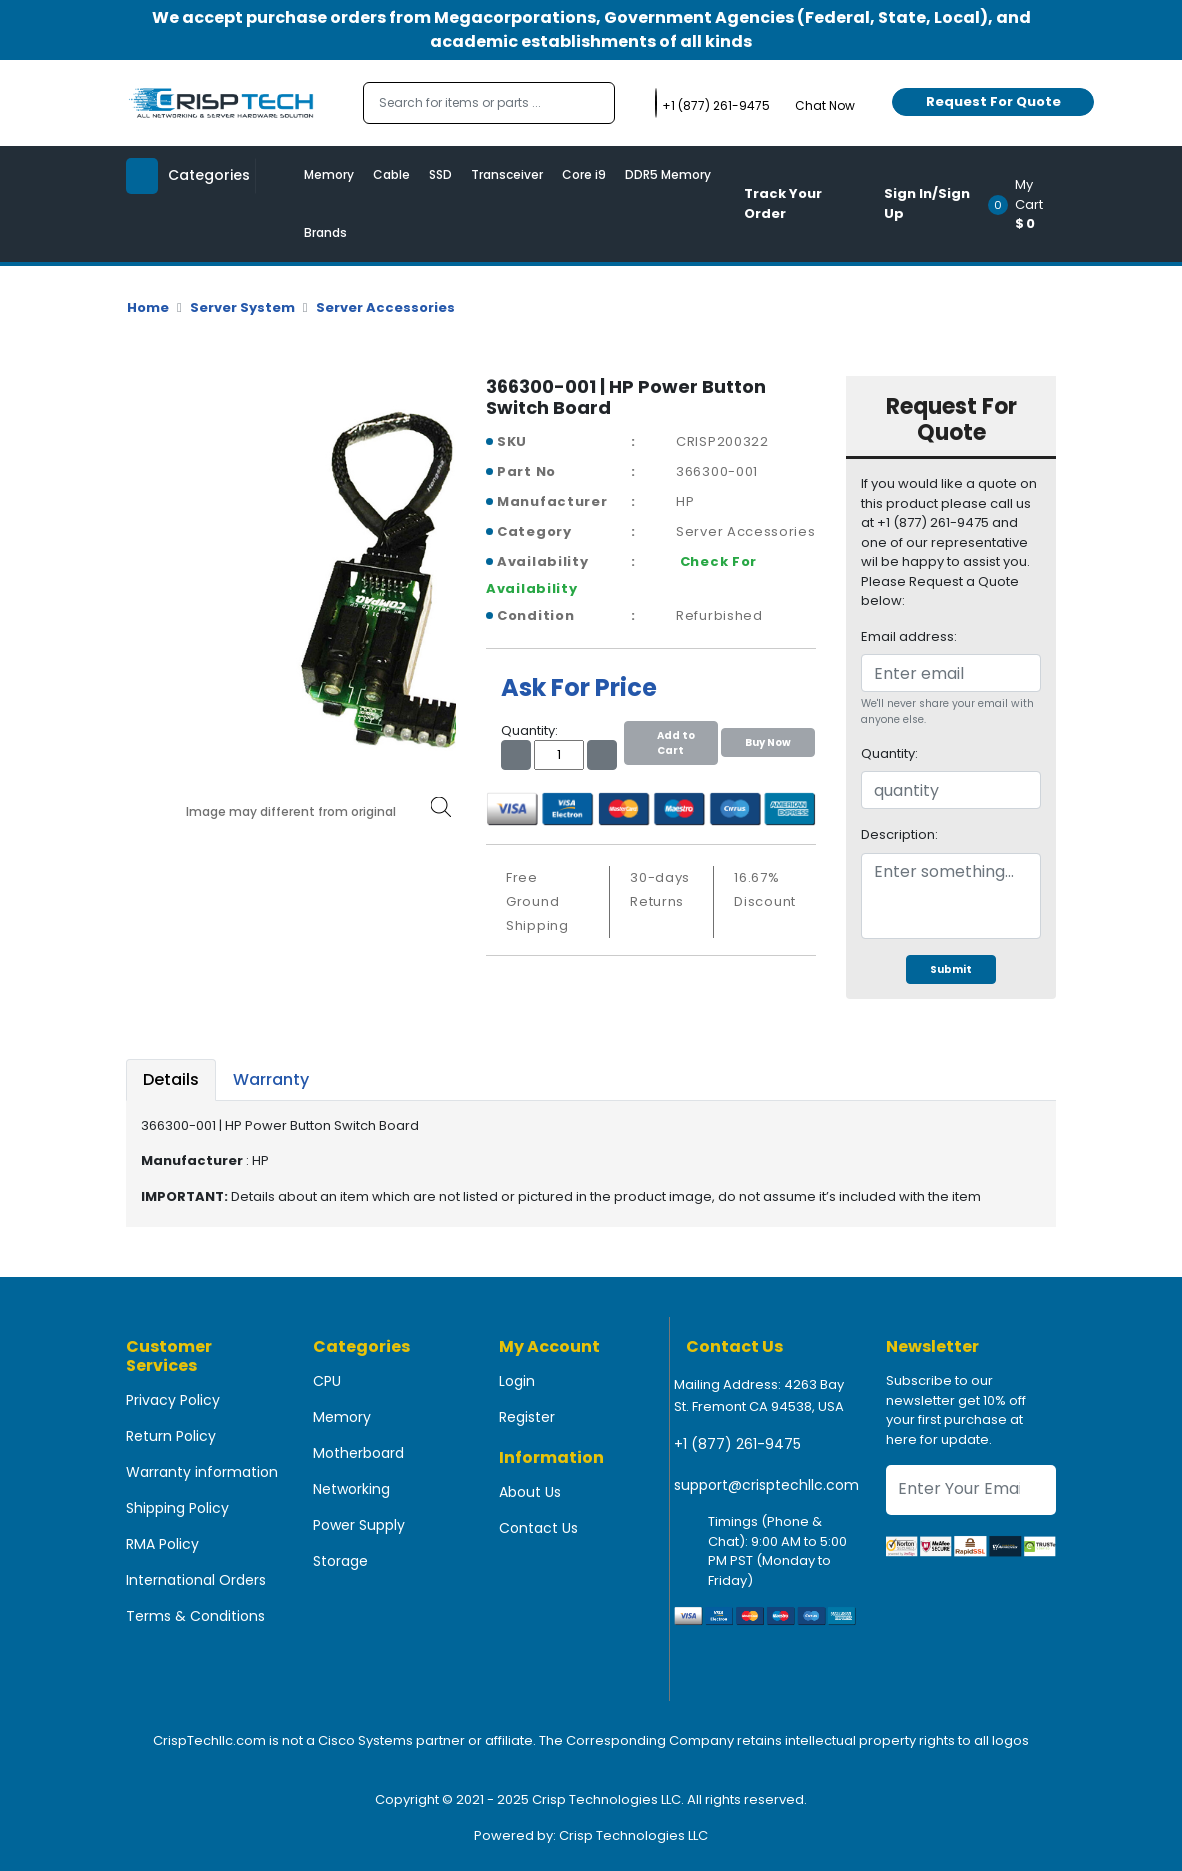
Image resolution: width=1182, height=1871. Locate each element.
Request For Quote (993, 101)
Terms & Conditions (195, 1616)
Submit (951, 969)
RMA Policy (162, 1544)
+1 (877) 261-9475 (737, 1444)
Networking (351, 1489)
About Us (530, 1492)
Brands (325, 232)
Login (517, 1381)
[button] (1028, 204)
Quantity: (889, 753)
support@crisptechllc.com (766, 1485)
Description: (899, 834)
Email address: (909, 636)
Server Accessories (385, 307)
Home (148, 307)
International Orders (196, 1580)
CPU (327, 1381)
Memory (329, 174)
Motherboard (358, 1453)
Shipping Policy (177, 1508)
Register (527, 1417)
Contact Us (538, 1528)
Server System (242, 307)
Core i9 (584, 174)
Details (171, 1079)
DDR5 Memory (668, 174)
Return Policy (171, 1436)
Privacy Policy (173, 1400)
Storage (340, 1561)
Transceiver (507, 174)
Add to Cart (671, 743)
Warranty (271, 1079)
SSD (440, 174)
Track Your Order (783, 203)
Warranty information (202, 1472)
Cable (391, 174)
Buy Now (768, 742)
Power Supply (359, 1525)
